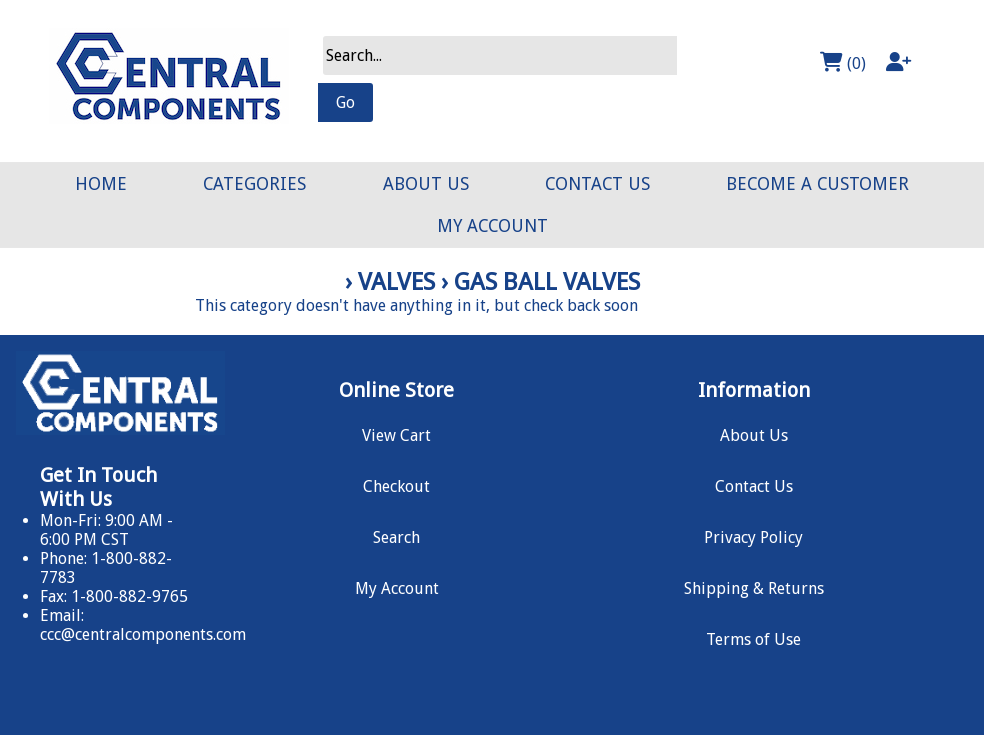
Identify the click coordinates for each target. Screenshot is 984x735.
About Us (754, 435)
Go (345, 102)
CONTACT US (597, 184)
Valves (396, 282)
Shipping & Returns (754, 588)
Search (396, 537)
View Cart (396, 435)
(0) (843, 62)
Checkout (396, 486)
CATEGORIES (254, 184)
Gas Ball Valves (547, 282)
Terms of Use (753, 639)
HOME (101, 184)
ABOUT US (426, 184)
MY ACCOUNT (492, 226)
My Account (397, 588)
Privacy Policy (753, 537)
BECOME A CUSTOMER (817, 184)
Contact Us (754, 486)
